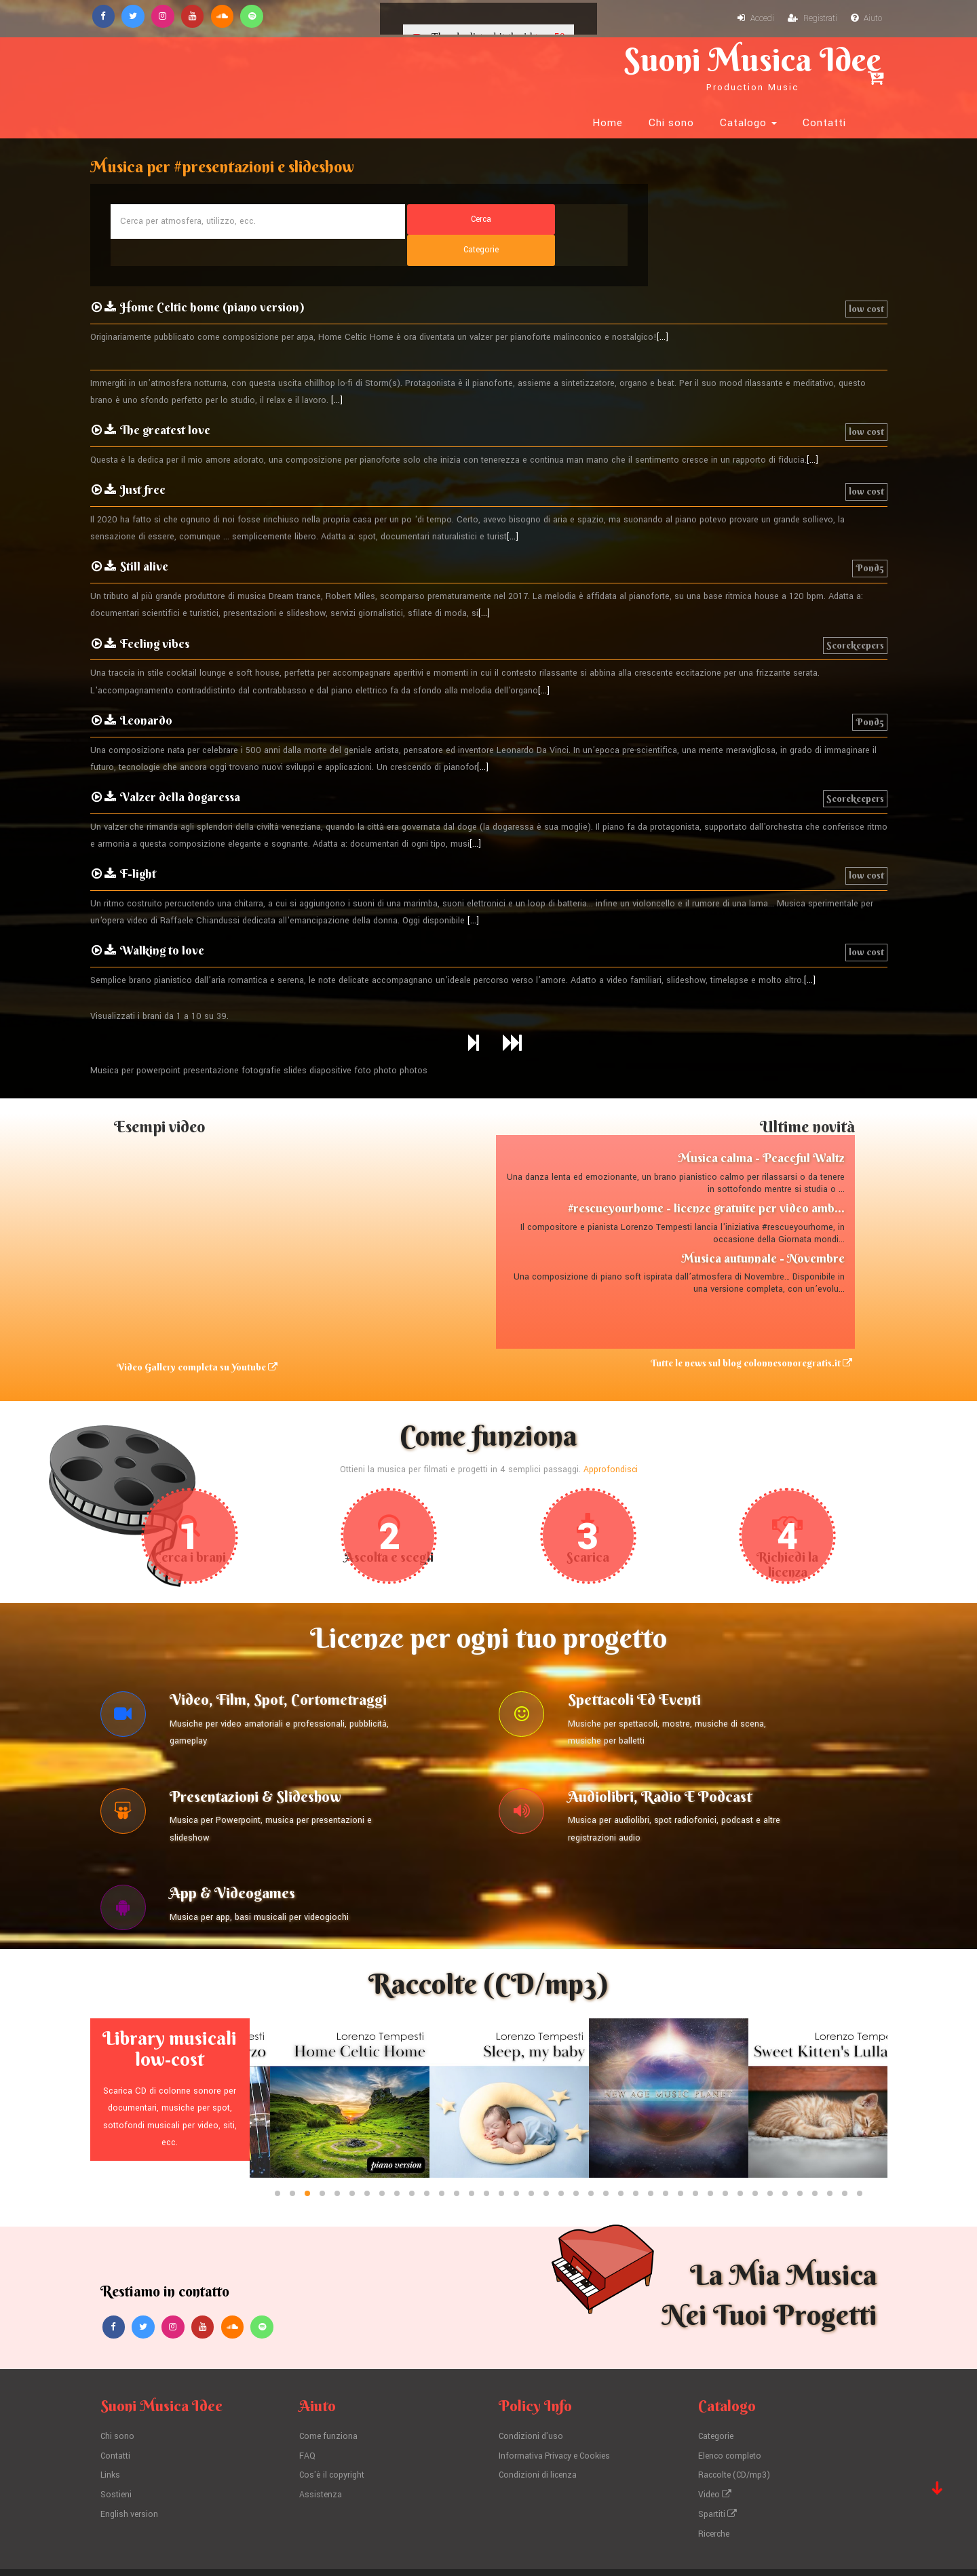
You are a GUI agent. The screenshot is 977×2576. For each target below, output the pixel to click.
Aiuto (865, 19)
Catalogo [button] (748, 67)
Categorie (717, 2389)
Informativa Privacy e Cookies (557, 2409)
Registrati (810, 19)
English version (129, 2467)
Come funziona (329, 2389)
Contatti (824, 67)
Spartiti (717, 2467)
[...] (662, 274)
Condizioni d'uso (532, 2389)
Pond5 (870, 505)
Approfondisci (610, 1406)
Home (607, 67)
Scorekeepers (855, 582)
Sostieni (116, 2448)
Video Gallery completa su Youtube (194, 1305)
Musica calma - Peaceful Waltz (761, 1095)
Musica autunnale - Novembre (763, 1195)
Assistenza (321, 2448)
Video (715, 2448)
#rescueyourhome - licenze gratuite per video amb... (706, 1145)
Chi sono (671, 67)
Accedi (752, 19)
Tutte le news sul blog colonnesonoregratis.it (754, 1300)
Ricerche (715, 2486)
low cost (866, 246)
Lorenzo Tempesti (476, 2548)
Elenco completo (731, 2409)
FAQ (307, 2409)
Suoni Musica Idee (241, 66)
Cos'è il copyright (333, 2428)
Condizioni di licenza (540, 2428)
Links (110, 2428)
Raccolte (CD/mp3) (736, 2428)
